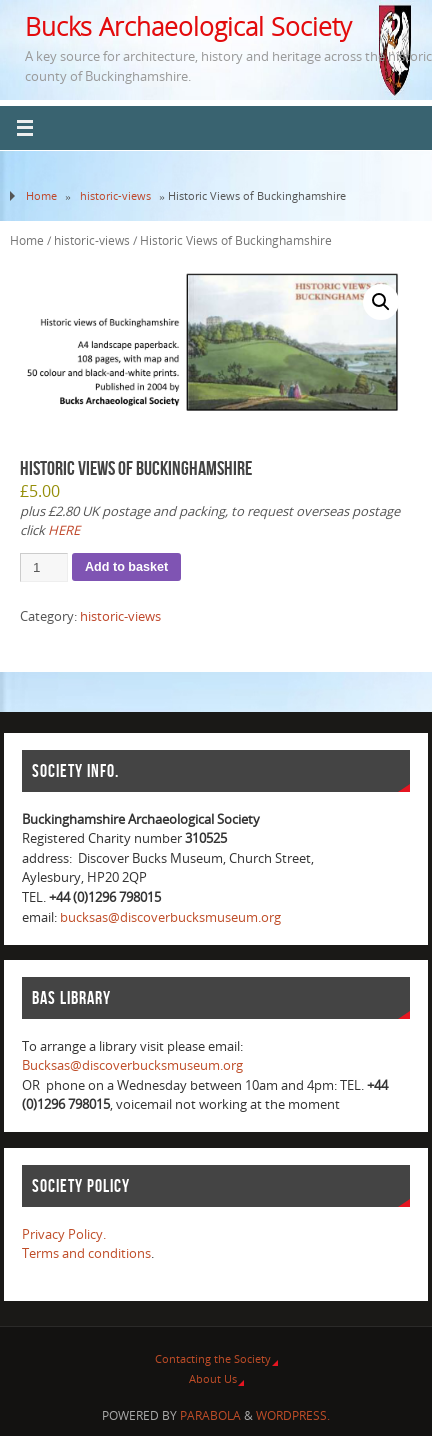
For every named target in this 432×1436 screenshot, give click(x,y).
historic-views (115, 195)
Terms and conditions (86, 1253)
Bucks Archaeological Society (188, 26)
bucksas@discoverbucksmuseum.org (170, 917)
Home (41, 195)
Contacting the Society (213, 1358)
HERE (64, 530)
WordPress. (293, 1415)
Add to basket (126, 567)
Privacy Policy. (64, 1234)
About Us (213, 1378)
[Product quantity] (44, 567)
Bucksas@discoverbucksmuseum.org (132, 1065)
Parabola (210, 1415)
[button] (381, 302)
